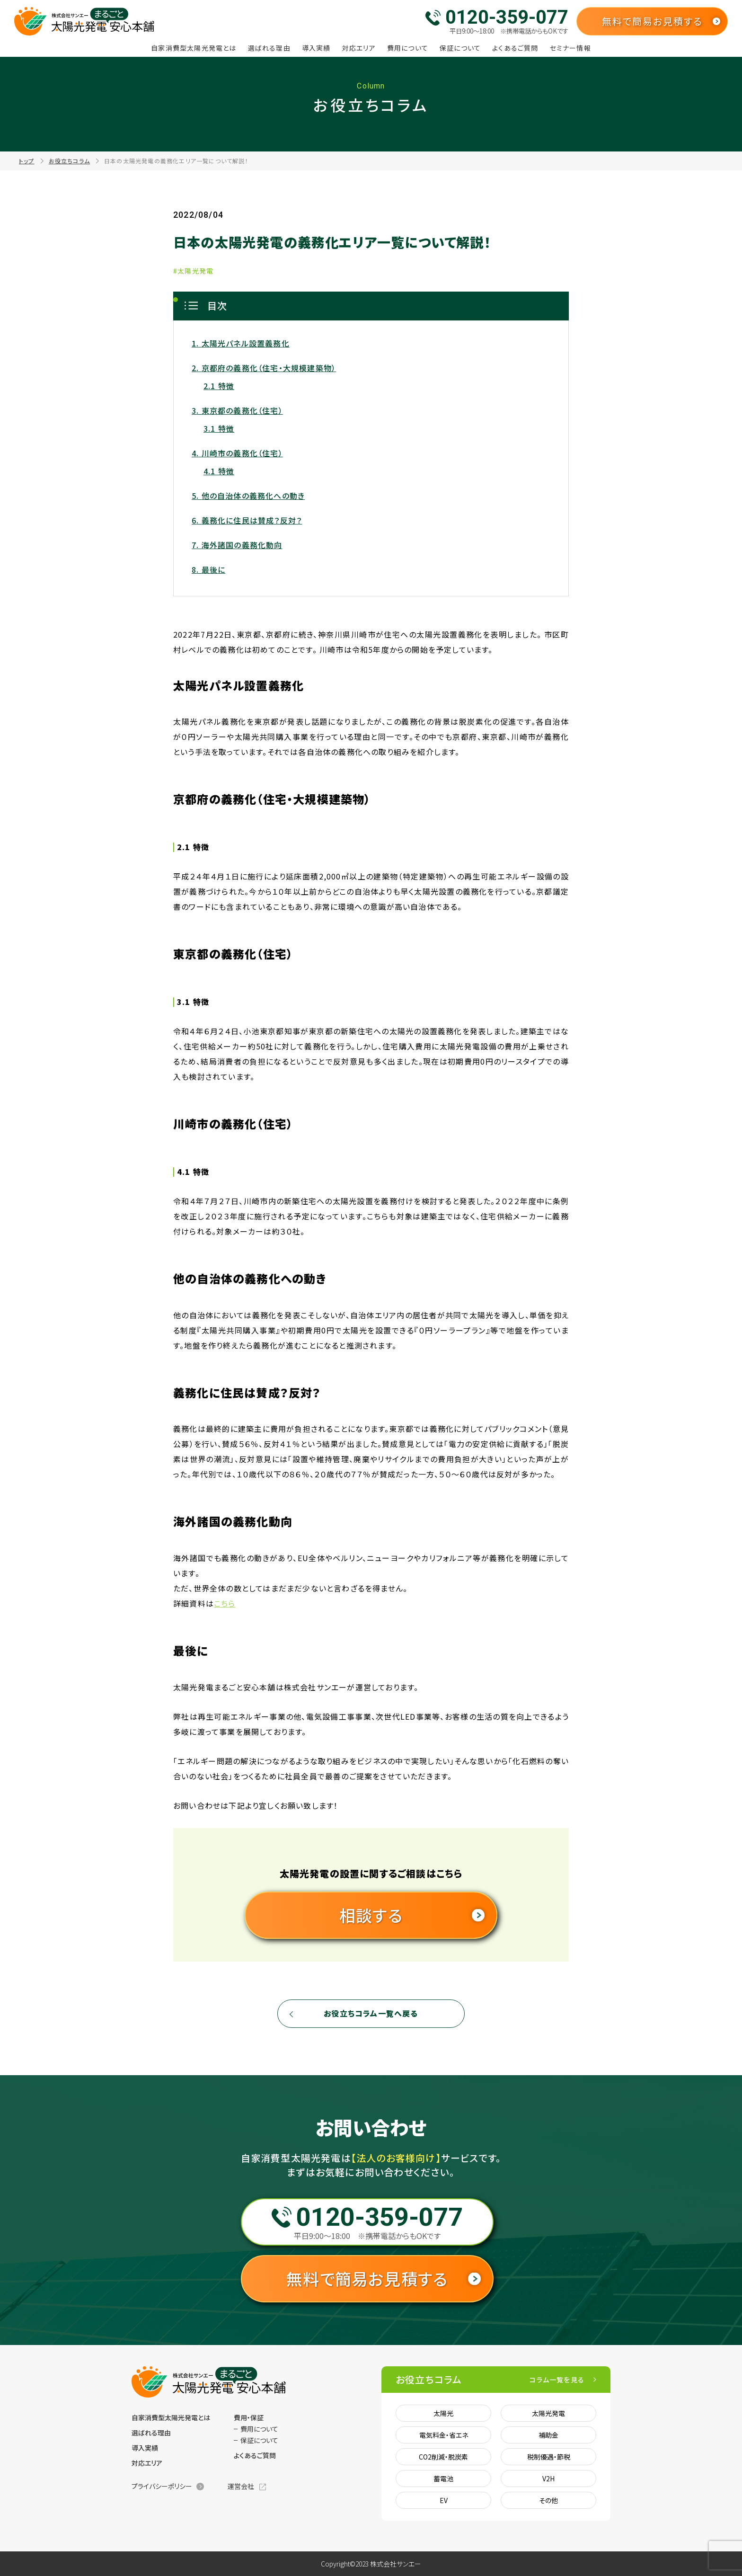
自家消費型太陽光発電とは (193, 48)
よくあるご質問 (515, 48)
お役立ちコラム (69, 161)
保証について (460, 48)
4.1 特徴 (218, 471)
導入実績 (316, 48)
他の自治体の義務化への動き (253, 495)
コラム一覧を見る (557, 2379)
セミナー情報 (570, 48)
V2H (548, 2478)
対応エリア (359, 48)
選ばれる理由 (269, 48)
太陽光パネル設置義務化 (246, 343)
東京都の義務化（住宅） (242, 410)
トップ (27, 161)
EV (444, 2500)
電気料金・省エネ (443, 2435)
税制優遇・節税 (548, 2456)
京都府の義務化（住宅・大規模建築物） (269, 367)
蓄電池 (443, 2478)
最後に (214, 569)
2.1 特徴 (218, 385)
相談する (371, 1915)
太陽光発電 (548, 2413)
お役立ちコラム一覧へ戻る (371, 2013)
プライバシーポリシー (162, 2486)
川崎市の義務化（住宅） (242, 453)
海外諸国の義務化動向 (242, 545)
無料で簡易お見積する (652, 21)
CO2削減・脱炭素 (443, 2456)
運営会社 (241, 2486)
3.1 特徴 (218, 428)
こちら (225, 1603)
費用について (407, 48)
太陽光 (443, 2413)
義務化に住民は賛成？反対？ (252, 520)
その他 (548, 2500)
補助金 (548, 2435)
